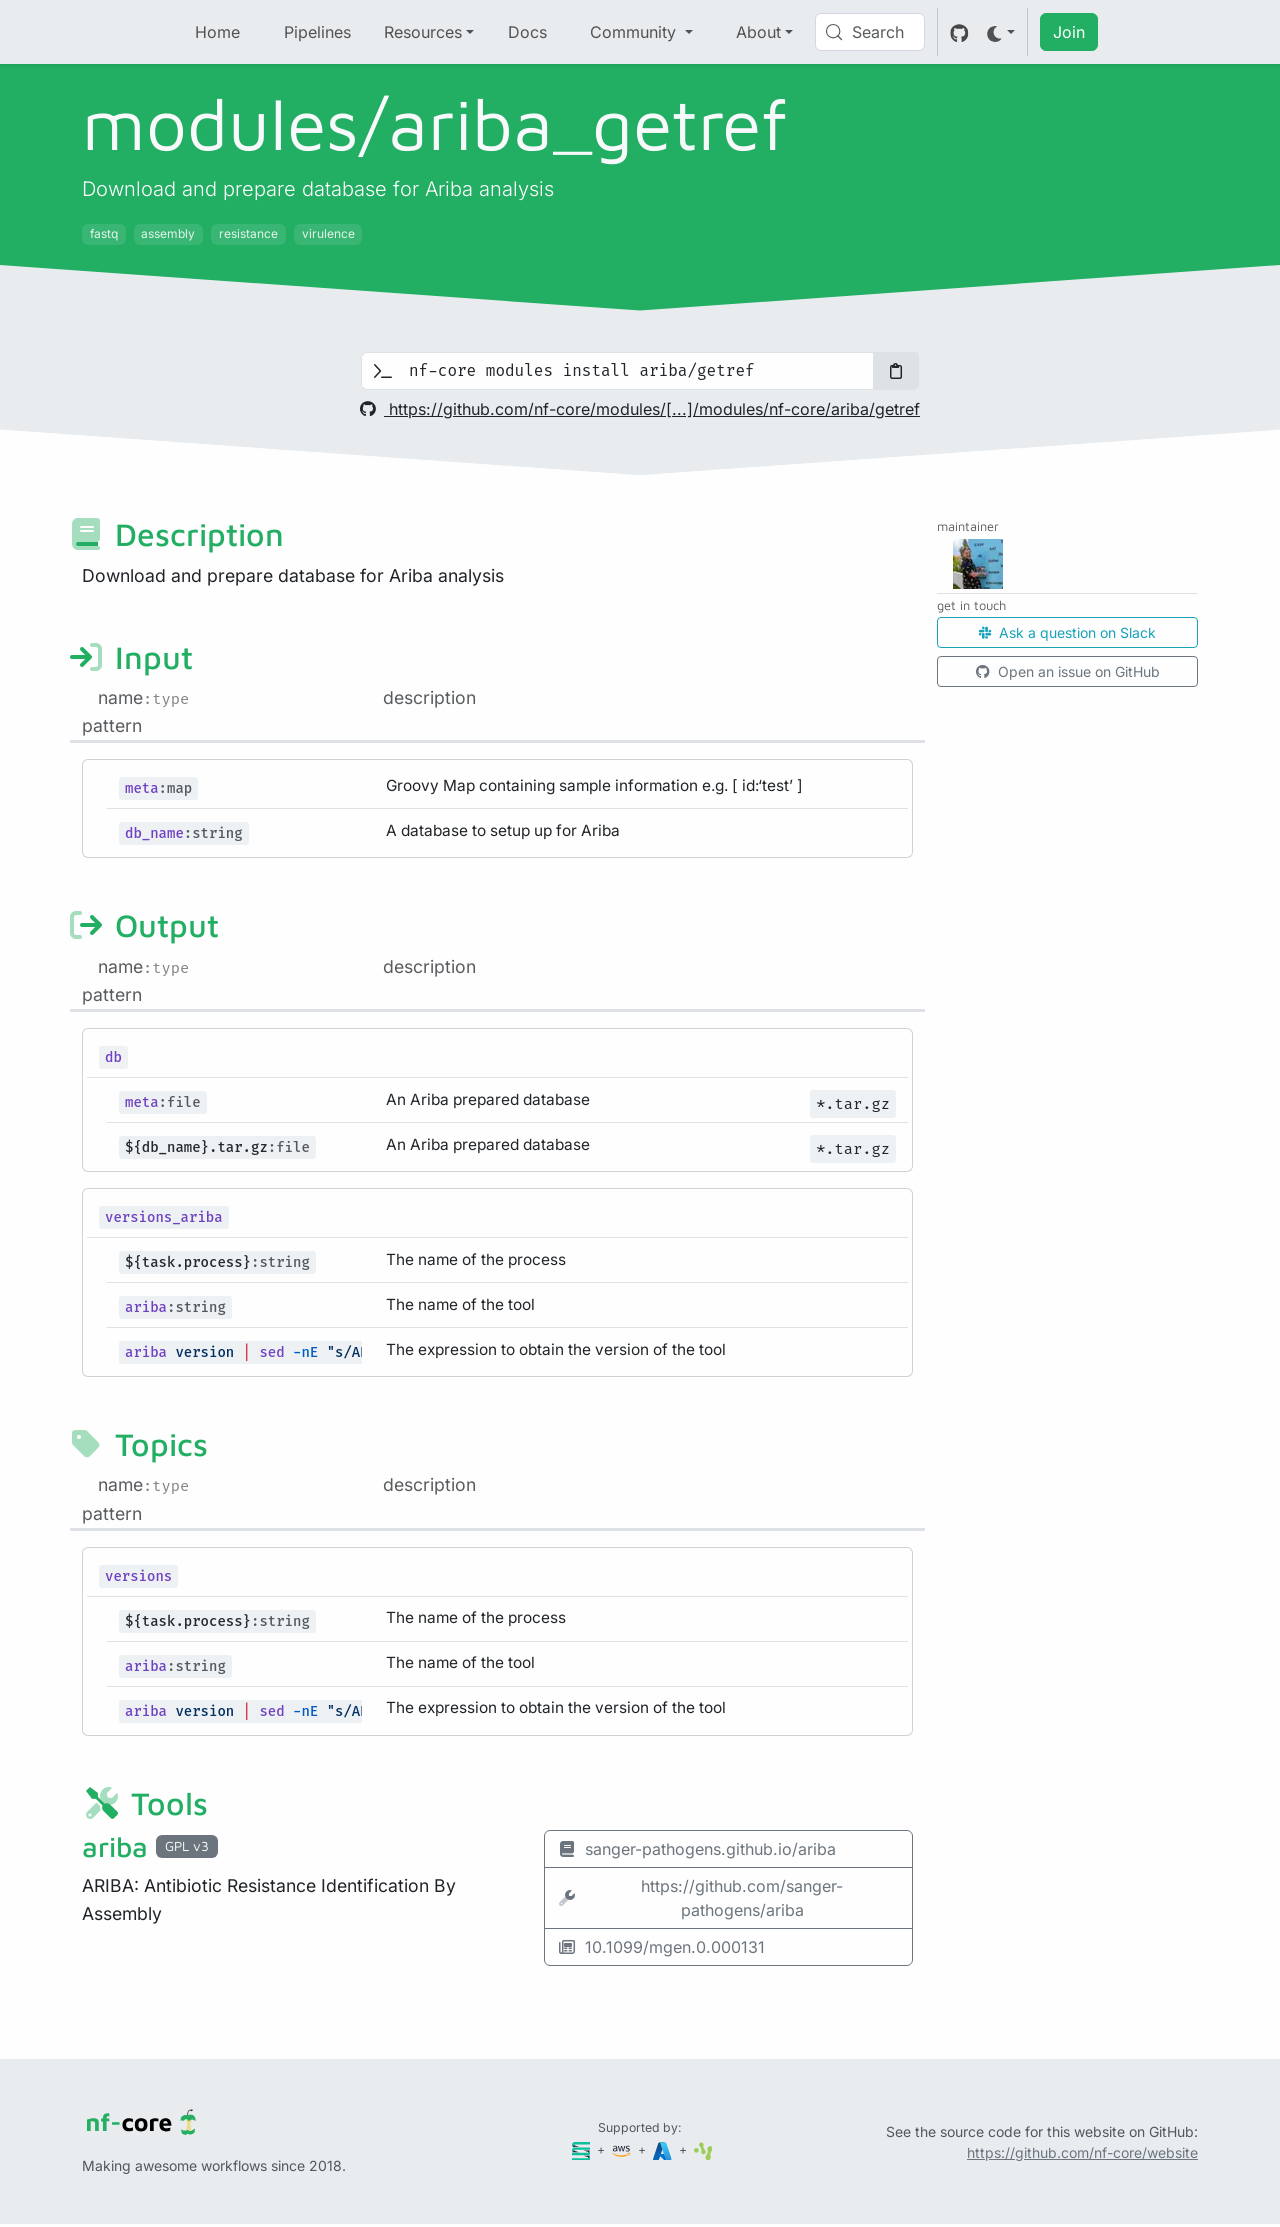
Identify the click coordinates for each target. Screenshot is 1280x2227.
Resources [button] (423, 32)
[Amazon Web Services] (623, 2149)
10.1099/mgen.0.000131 (661, 1947)
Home (217, 32)
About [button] (758, 32)
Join (1069, 32)
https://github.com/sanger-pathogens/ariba (700, 1898)
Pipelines (317, 32)
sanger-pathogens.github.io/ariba (696, 1849)
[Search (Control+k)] (870, 32)
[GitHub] (959, 32)
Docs (527, 32)
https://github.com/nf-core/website (1082, 2152)
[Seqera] (583, 2149)
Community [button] (635, 32)
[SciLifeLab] (703, 2149)
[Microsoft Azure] (664, 2149)
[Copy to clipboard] (896, 371)
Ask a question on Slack (1067, 632)
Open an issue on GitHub (1068, 671)
